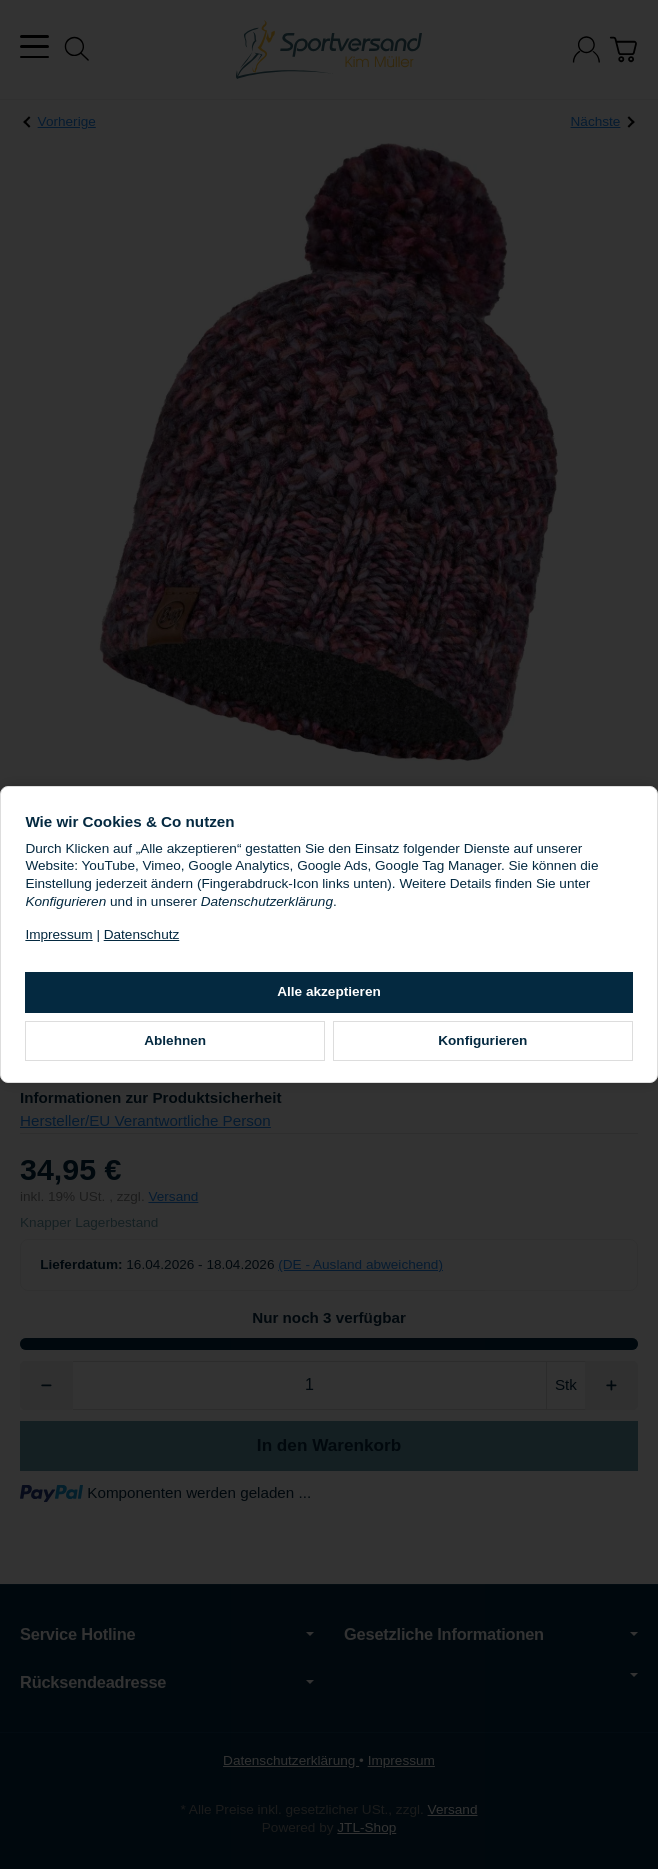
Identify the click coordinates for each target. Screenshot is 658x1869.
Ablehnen (204, 1049)
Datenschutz (198, 943)
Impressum (115, 943)
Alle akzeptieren (329, 1000)
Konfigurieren (454, 1049)
